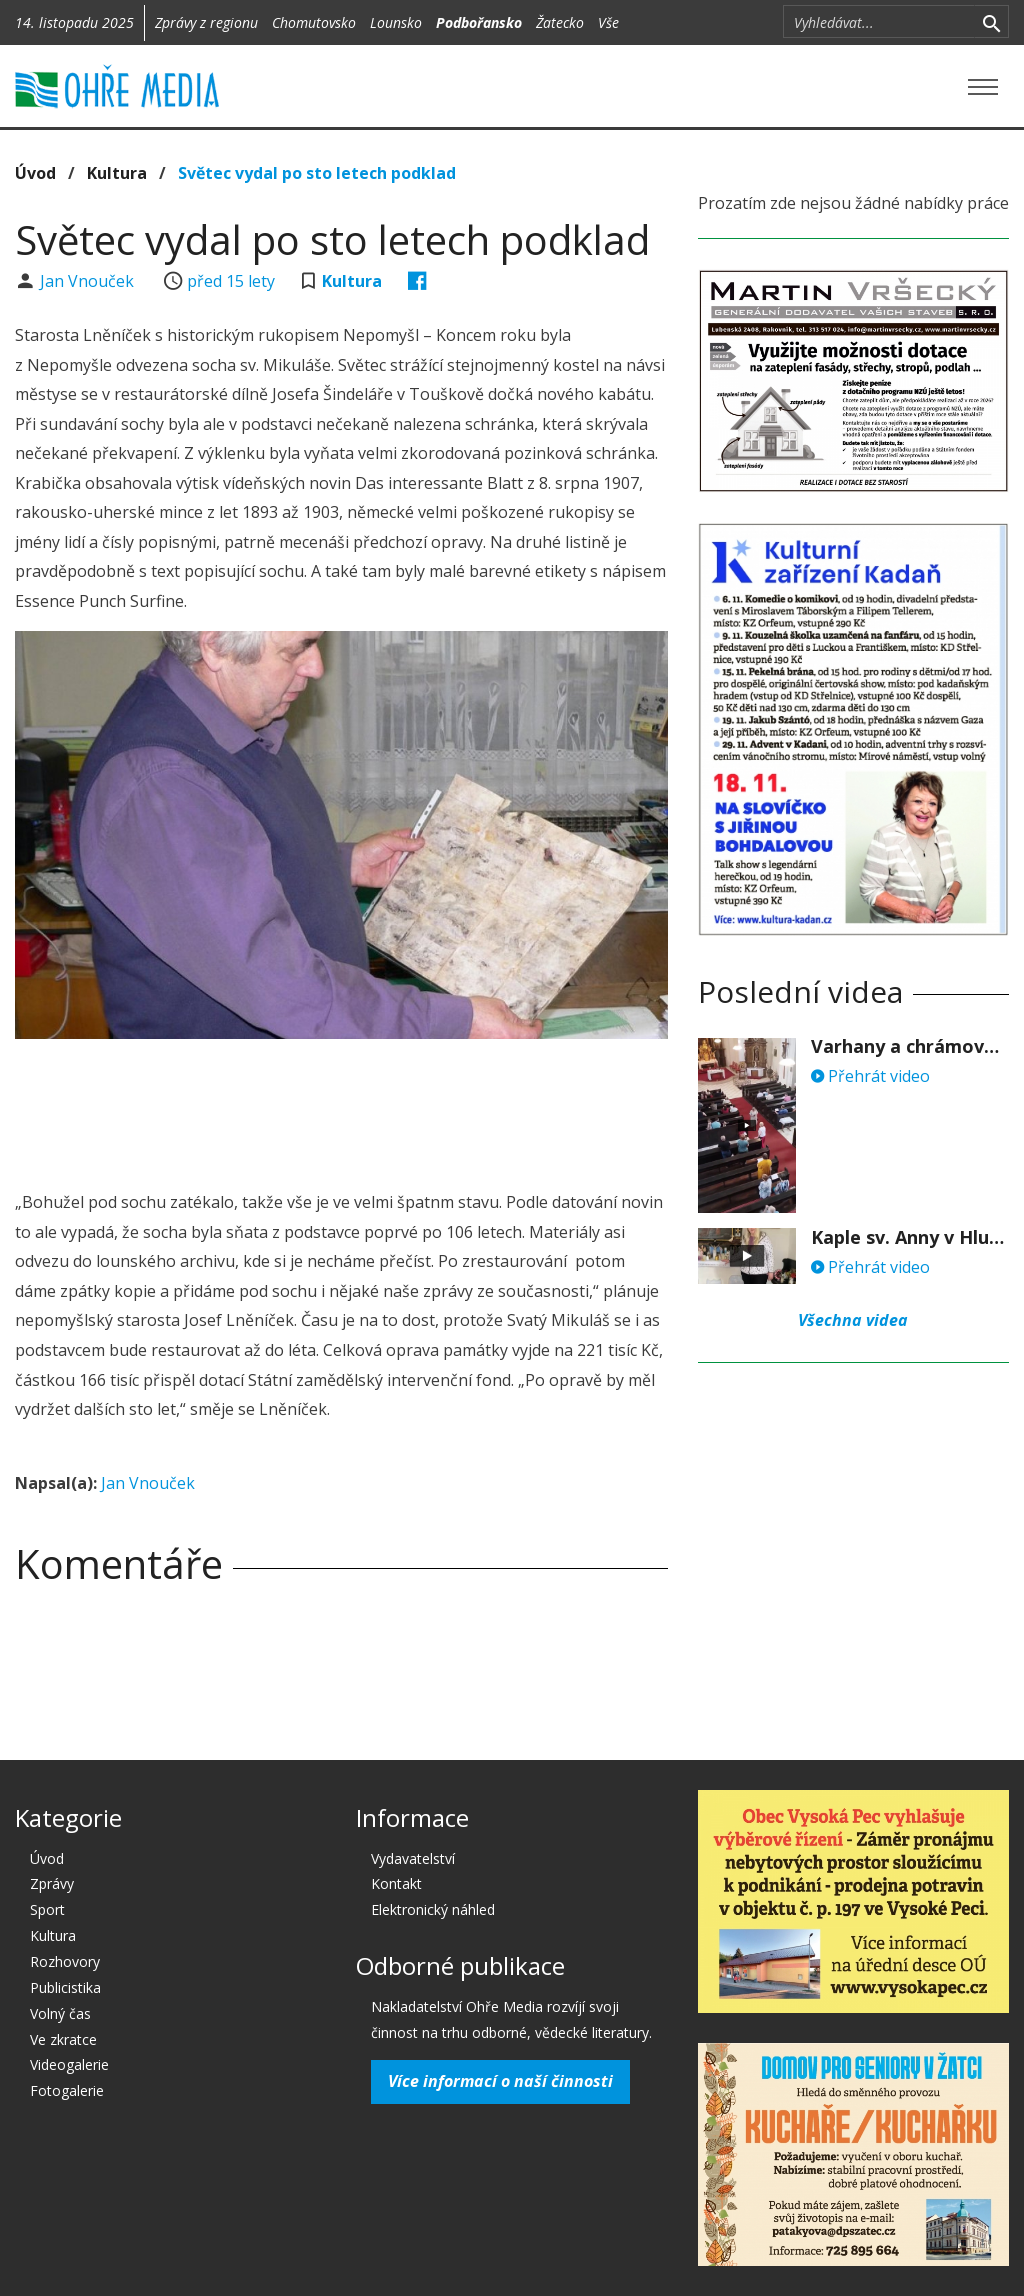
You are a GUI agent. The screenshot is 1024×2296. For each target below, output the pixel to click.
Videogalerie (69, 2064)
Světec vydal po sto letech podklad (317, 173)
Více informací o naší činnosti (500, 2081)
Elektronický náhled (433, 1909)
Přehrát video (870, 1076)
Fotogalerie (67, 2090)
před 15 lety (231, 281)
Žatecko (560, 22)
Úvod (35, 173)
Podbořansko (479, 22)
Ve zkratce (63, 2039)
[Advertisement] (379, 1109)
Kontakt (396, 1883)
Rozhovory (65, 1961)
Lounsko (396, 22)
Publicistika (65, 1987)
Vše (608, 22)
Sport (47, 1909)
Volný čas (60, 2013)
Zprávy (52, 1883)
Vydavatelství (413, 1858)
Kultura (117, 173)
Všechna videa (853, 1320)
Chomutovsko (314, 22)
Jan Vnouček (89, 281)
